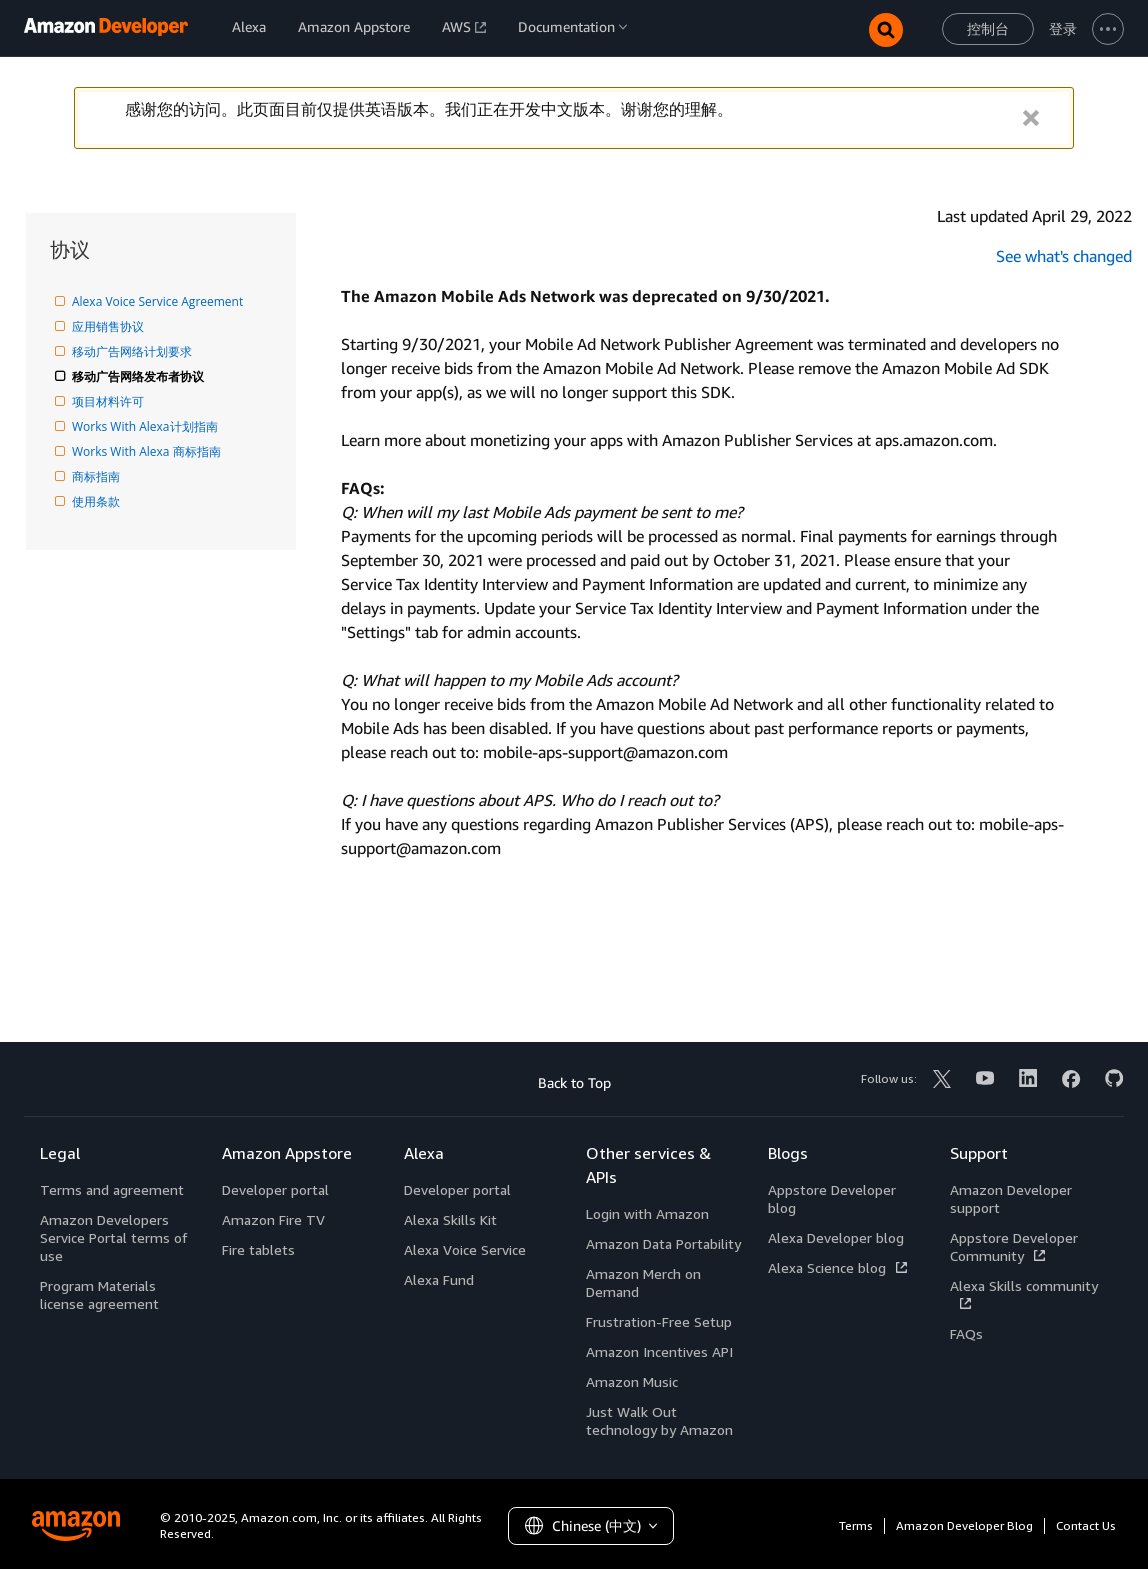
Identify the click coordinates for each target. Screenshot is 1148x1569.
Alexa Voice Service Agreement (159, 301)
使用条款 (97, 501)
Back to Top (574, 1082)
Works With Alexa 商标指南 (148, 451)
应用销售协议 (109, 326)
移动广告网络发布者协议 (139, 376)
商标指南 (97, 476)
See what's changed (1064, 256)
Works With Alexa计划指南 (146, 426)
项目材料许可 (109, 401)
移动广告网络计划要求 (133, 351)
